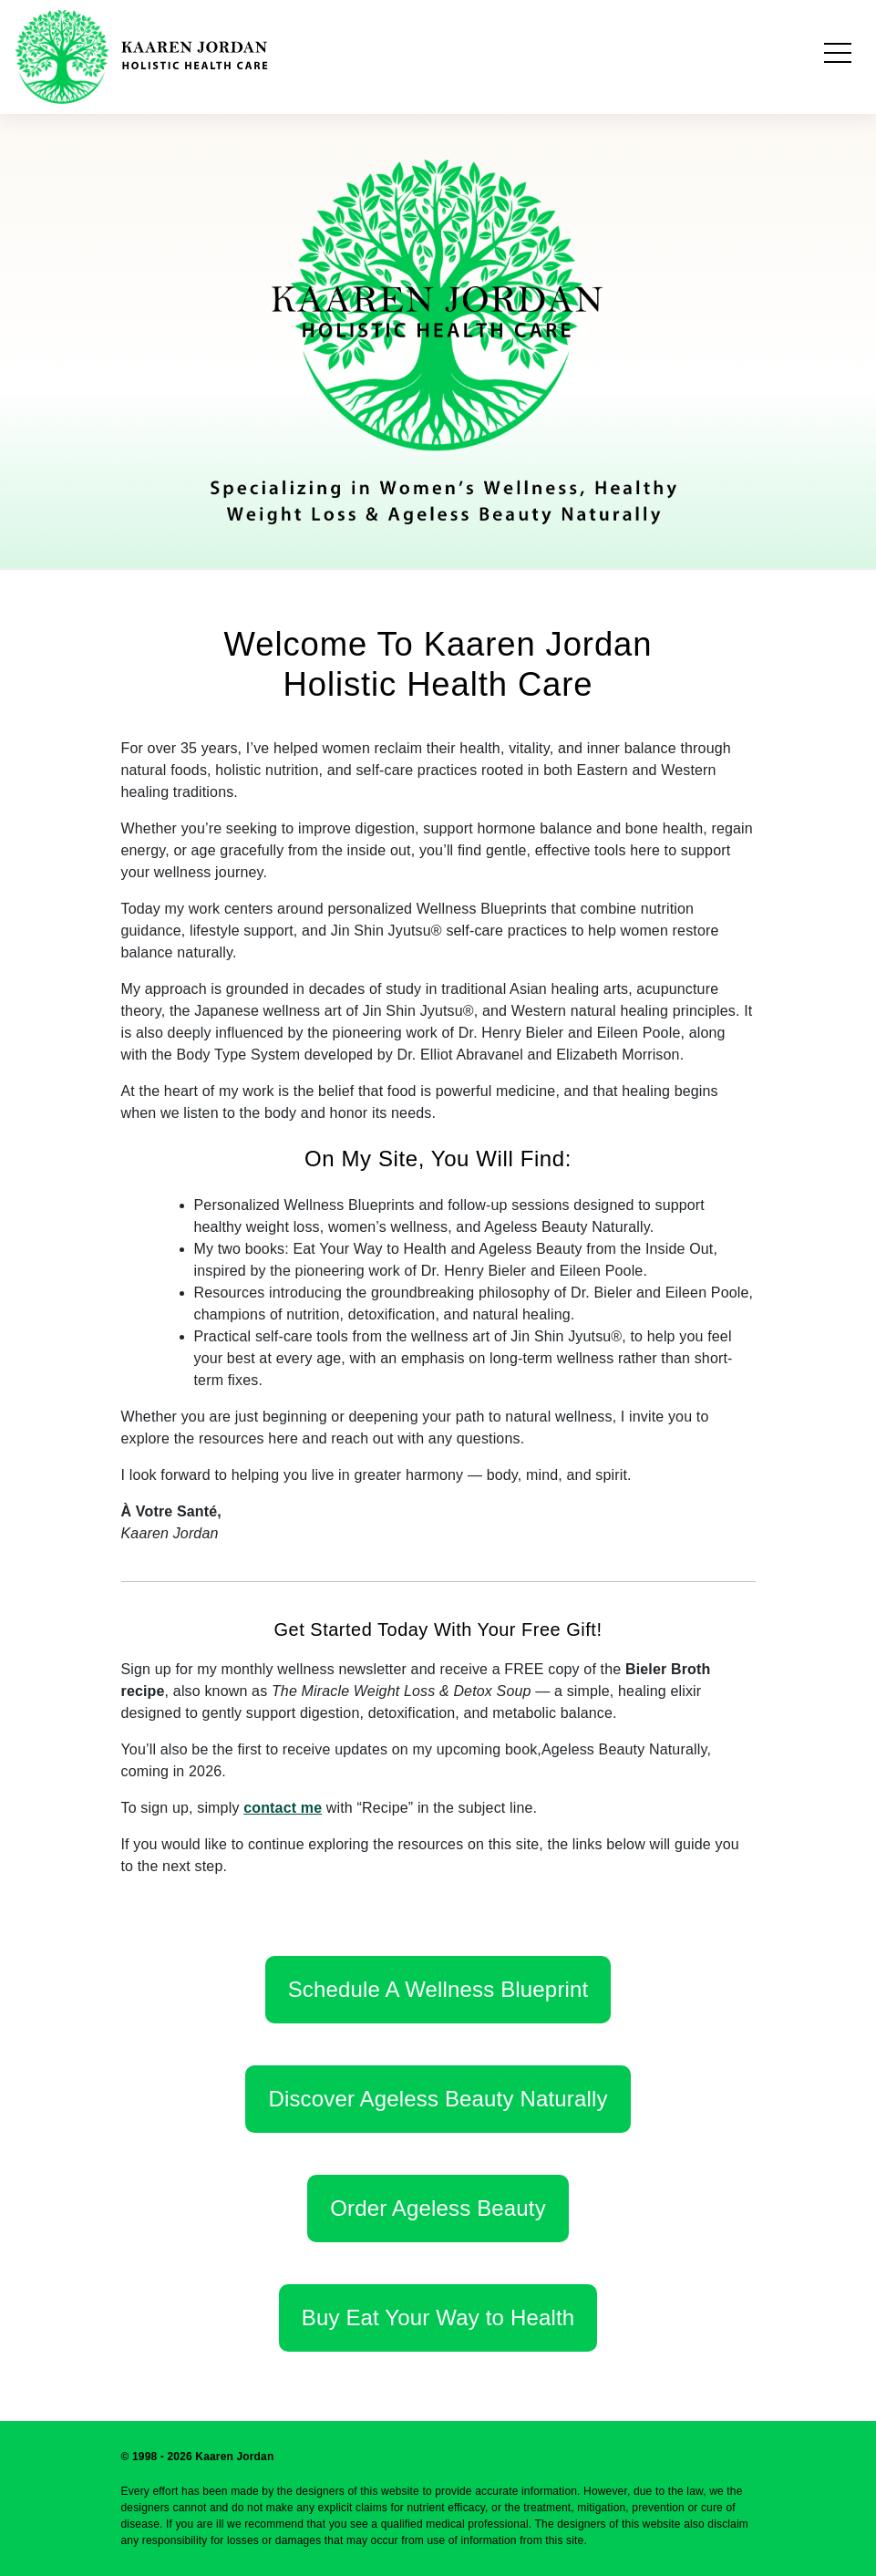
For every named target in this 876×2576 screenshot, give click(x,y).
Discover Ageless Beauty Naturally (437, 2098)
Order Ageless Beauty (438, 2208)
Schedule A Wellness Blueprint (438, 1989)
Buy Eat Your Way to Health (438, 2317)
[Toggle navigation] (837, 57)
